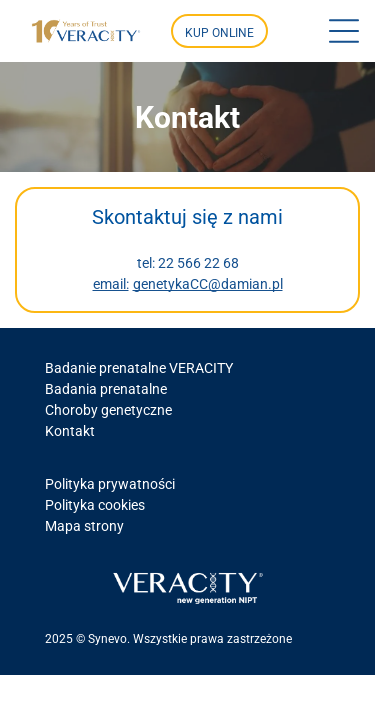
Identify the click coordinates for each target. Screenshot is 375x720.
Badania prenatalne (106, 389)
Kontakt (70, 431)
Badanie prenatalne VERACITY (139, 368)
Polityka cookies (95, 505)
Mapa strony (84, 526)
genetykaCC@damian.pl (208, 284)
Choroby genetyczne (108, 410)
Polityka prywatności (110, 484)
